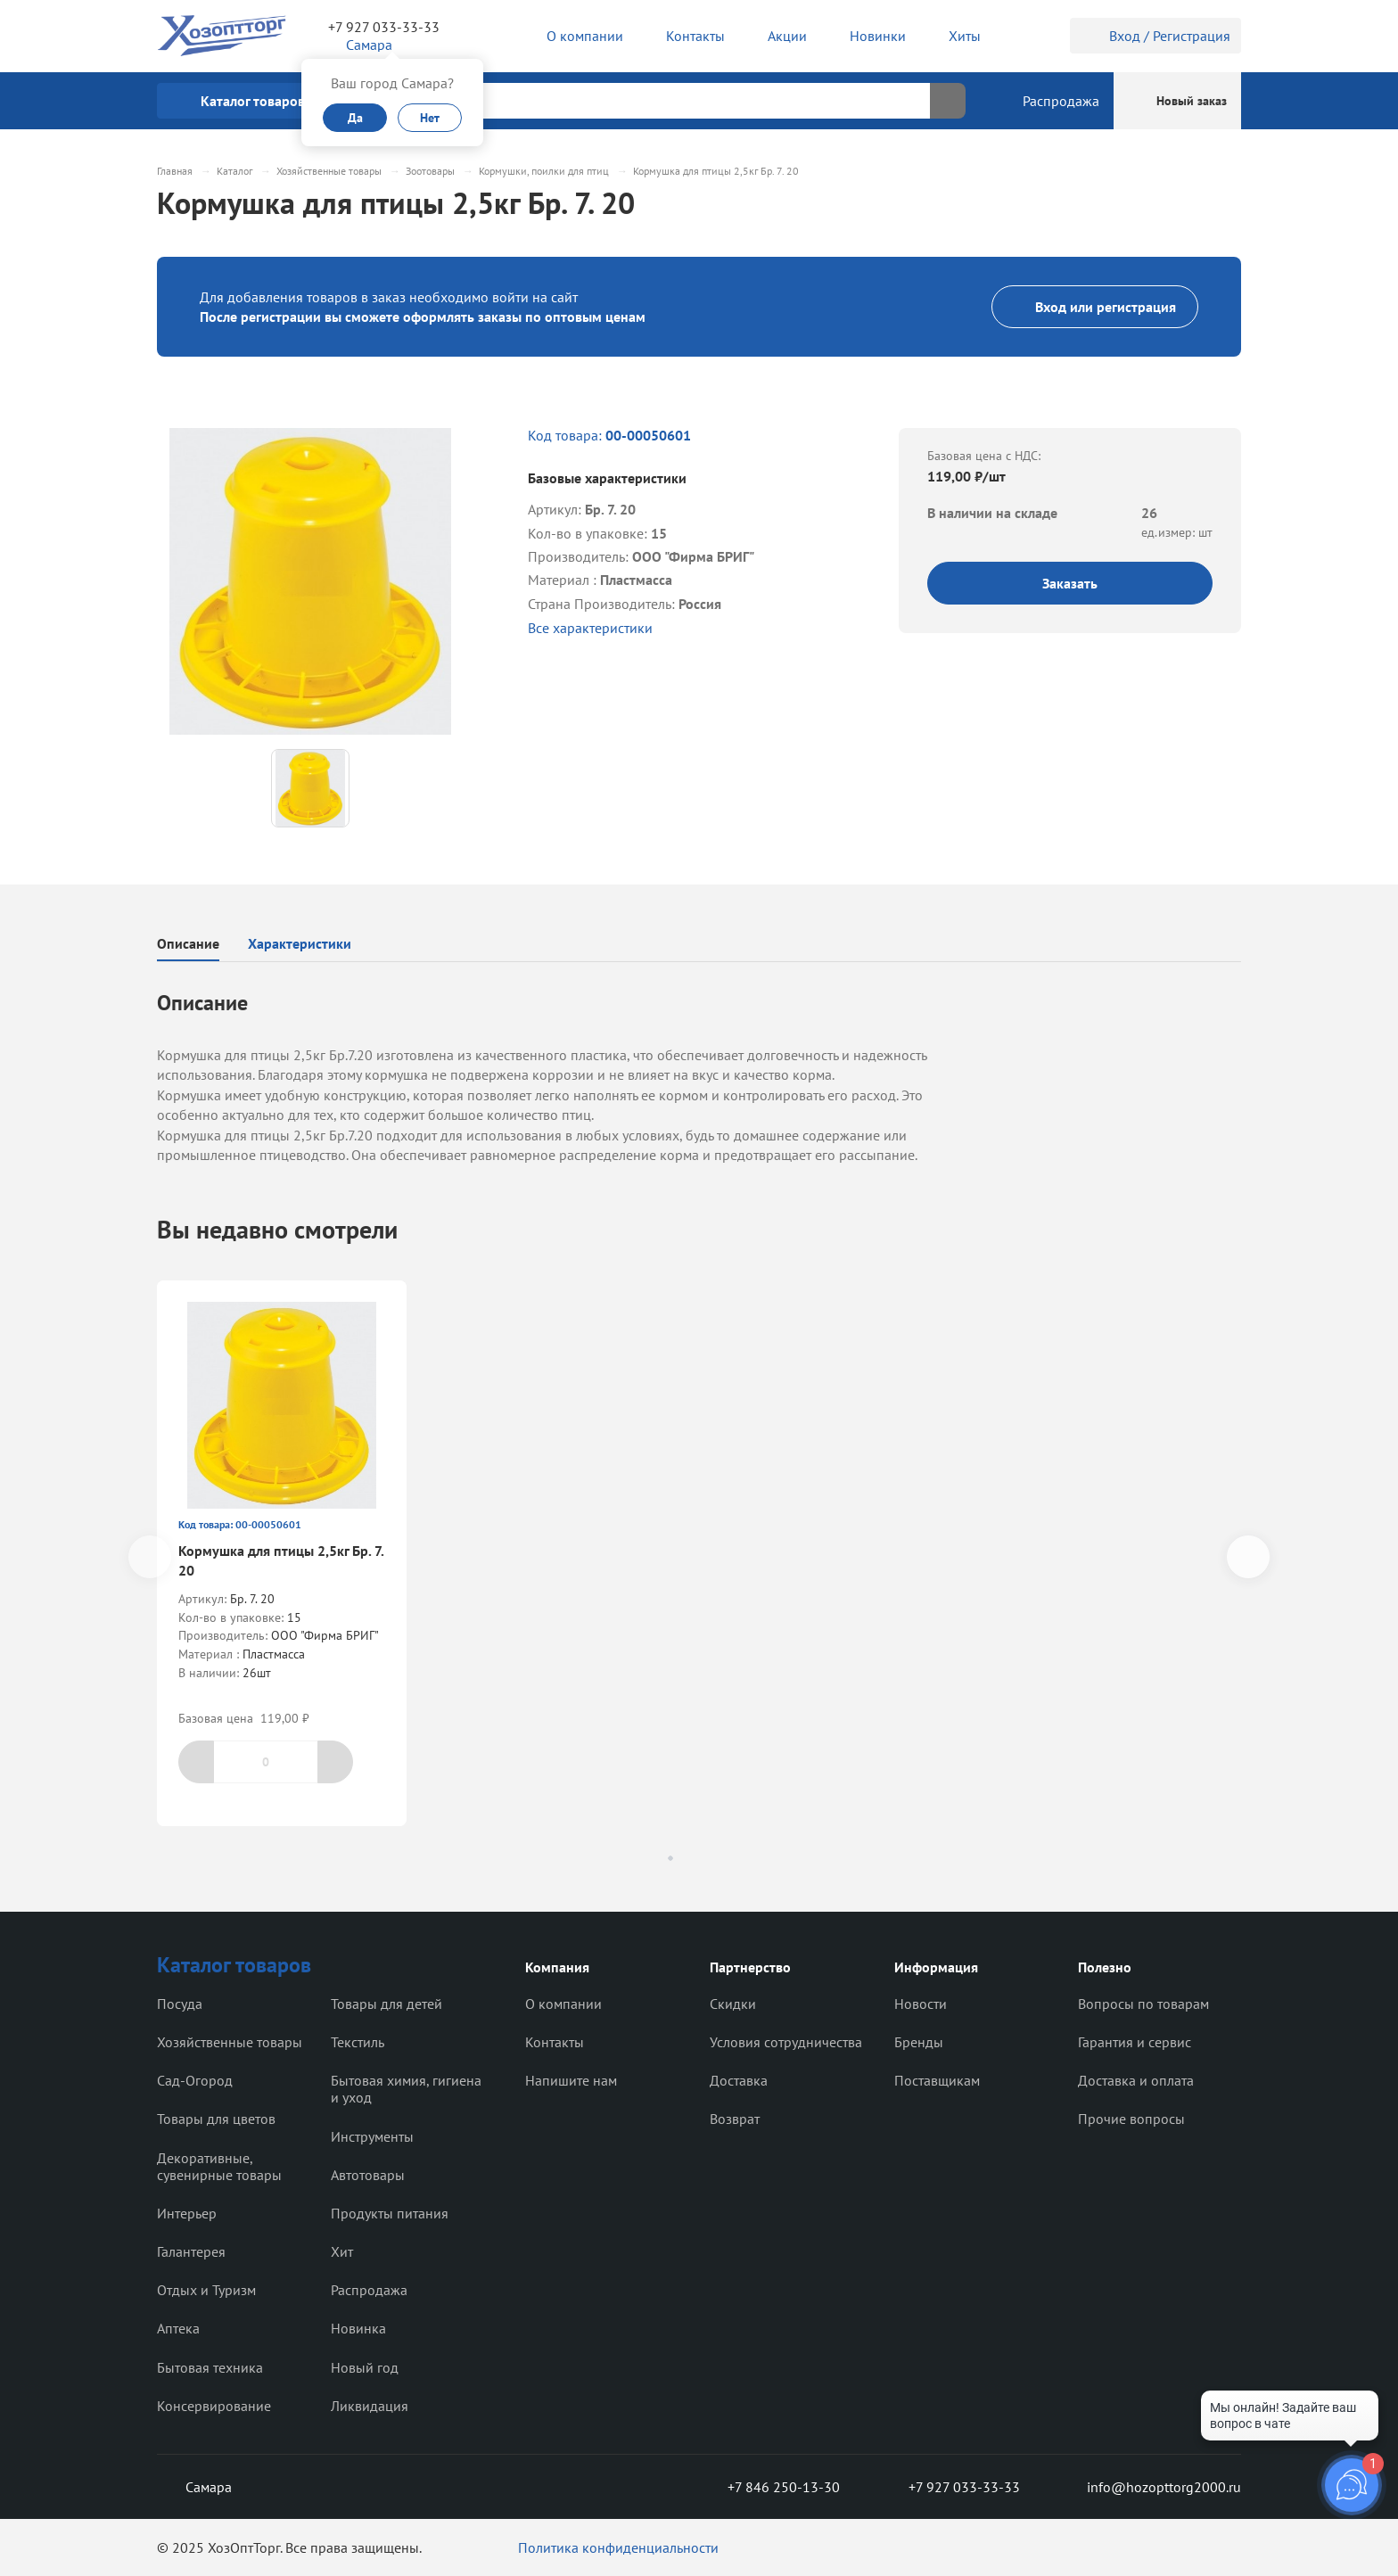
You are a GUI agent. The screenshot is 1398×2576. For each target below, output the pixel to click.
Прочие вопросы (1131, 2118)
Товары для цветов (216, 2118)
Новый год (365, 2367)
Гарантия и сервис (1134, 2042)
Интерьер (187, 2213)
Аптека (178, 2328)
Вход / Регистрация (1155, 35)
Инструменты (372, 2136)
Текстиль (357, 2042)
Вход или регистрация (1095, 307)
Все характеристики (590, 628)
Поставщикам (937, 2080)
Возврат (735, 2118)
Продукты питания (389, 2213)
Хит (342, 2251)
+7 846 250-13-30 (769, 2487)
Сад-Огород (195, 2080)
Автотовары (368, 2175)
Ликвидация (369, 2406)
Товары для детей (386, 2003)
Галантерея (191, 2251)
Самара (194, 2487)
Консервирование (214, 2406)
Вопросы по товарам (1143, 2003)
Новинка (358, 2328)
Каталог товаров (234, 1965)
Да (355, 118)
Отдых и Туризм (206, 2290)
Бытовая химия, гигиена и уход (406, 2088)
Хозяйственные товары (229, 2042)
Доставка (739, 2080)
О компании (563, 2003)
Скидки (733, 2003)
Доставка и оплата (1136, 2080)
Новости (920, 2003)
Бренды (918, 2042)
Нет (430, 118)
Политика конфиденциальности (618, 2547)
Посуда (179, 2003)
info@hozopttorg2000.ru (1150, 2487)
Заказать (1070, 583)
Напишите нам (571, 2080)
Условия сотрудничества (786, 2042)
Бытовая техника (210, 2367)
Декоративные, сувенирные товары (219, 2166)
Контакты (554, 2042)
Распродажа (369, 2290)
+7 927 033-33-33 (384, 27)
